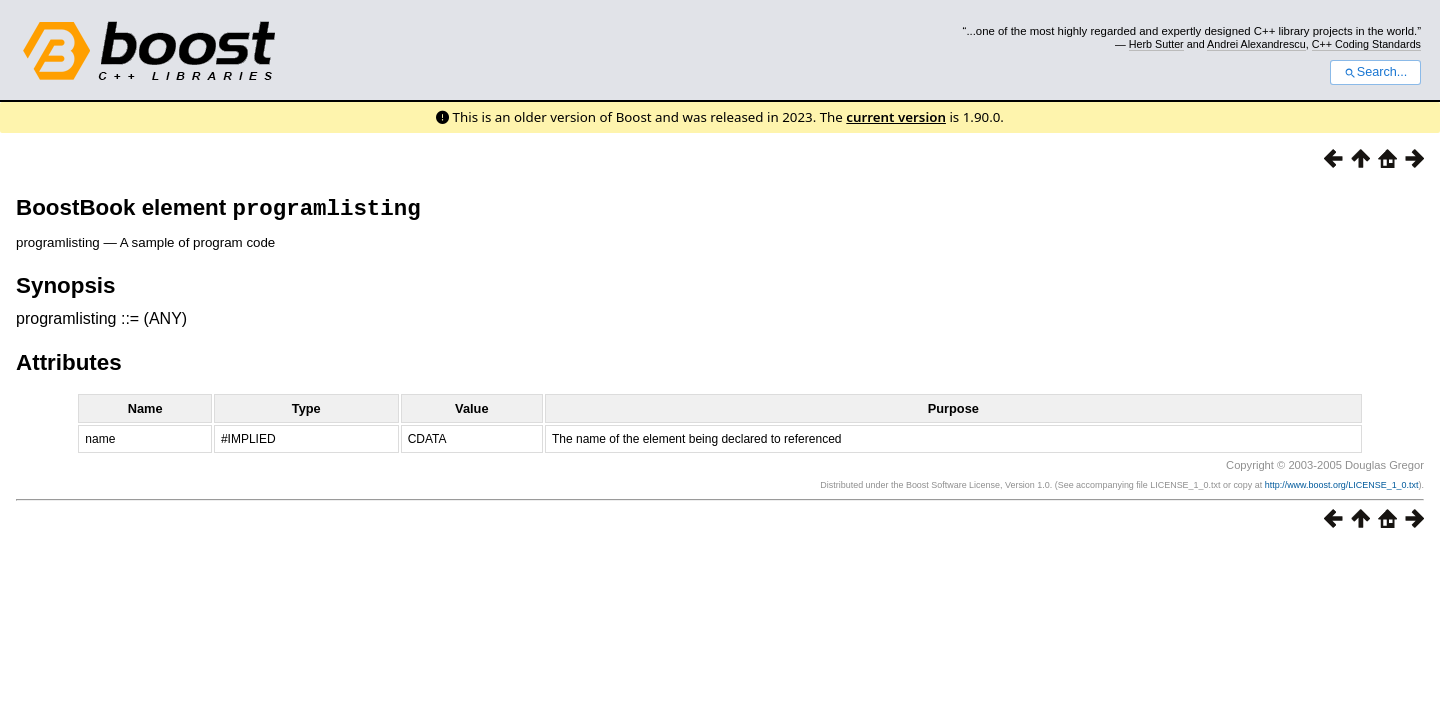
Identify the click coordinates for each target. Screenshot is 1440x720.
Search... (1375, 72)
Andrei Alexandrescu (1256, 44)
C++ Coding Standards (1366, 44)
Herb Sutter (1156, 44)
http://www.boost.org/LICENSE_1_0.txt (1342, 489)
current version (896, 117)
